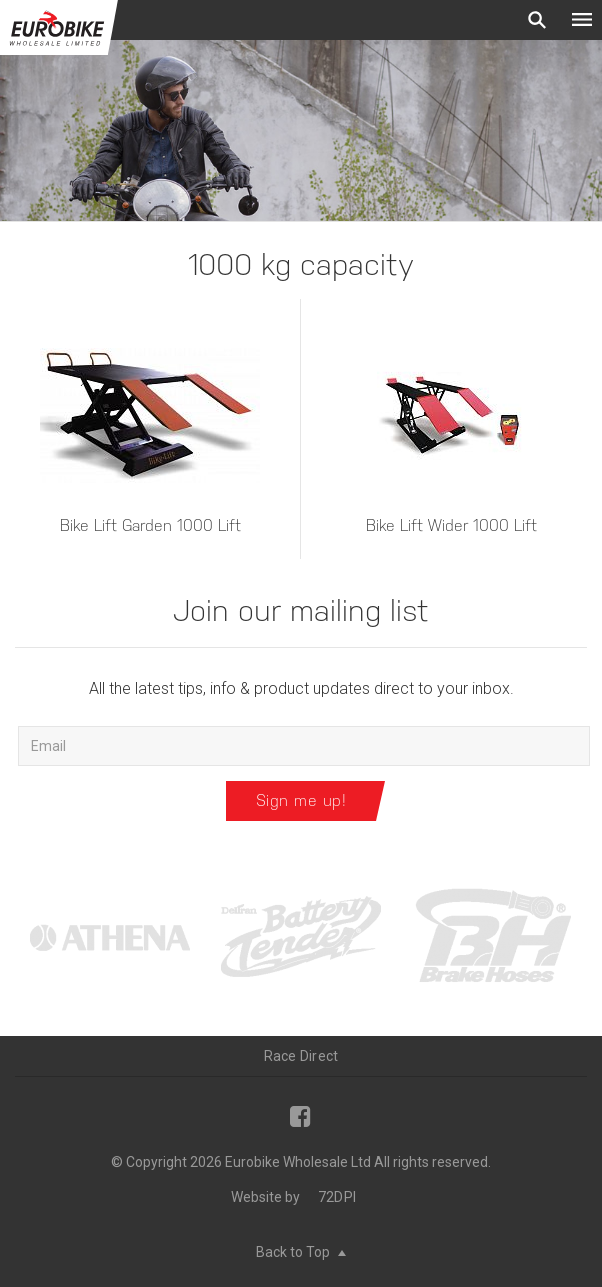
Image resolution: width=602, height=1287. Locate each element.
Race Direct (301, 1056)
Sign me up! (301, 800)
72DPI (337, 1197)
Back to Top (301, 1252)
